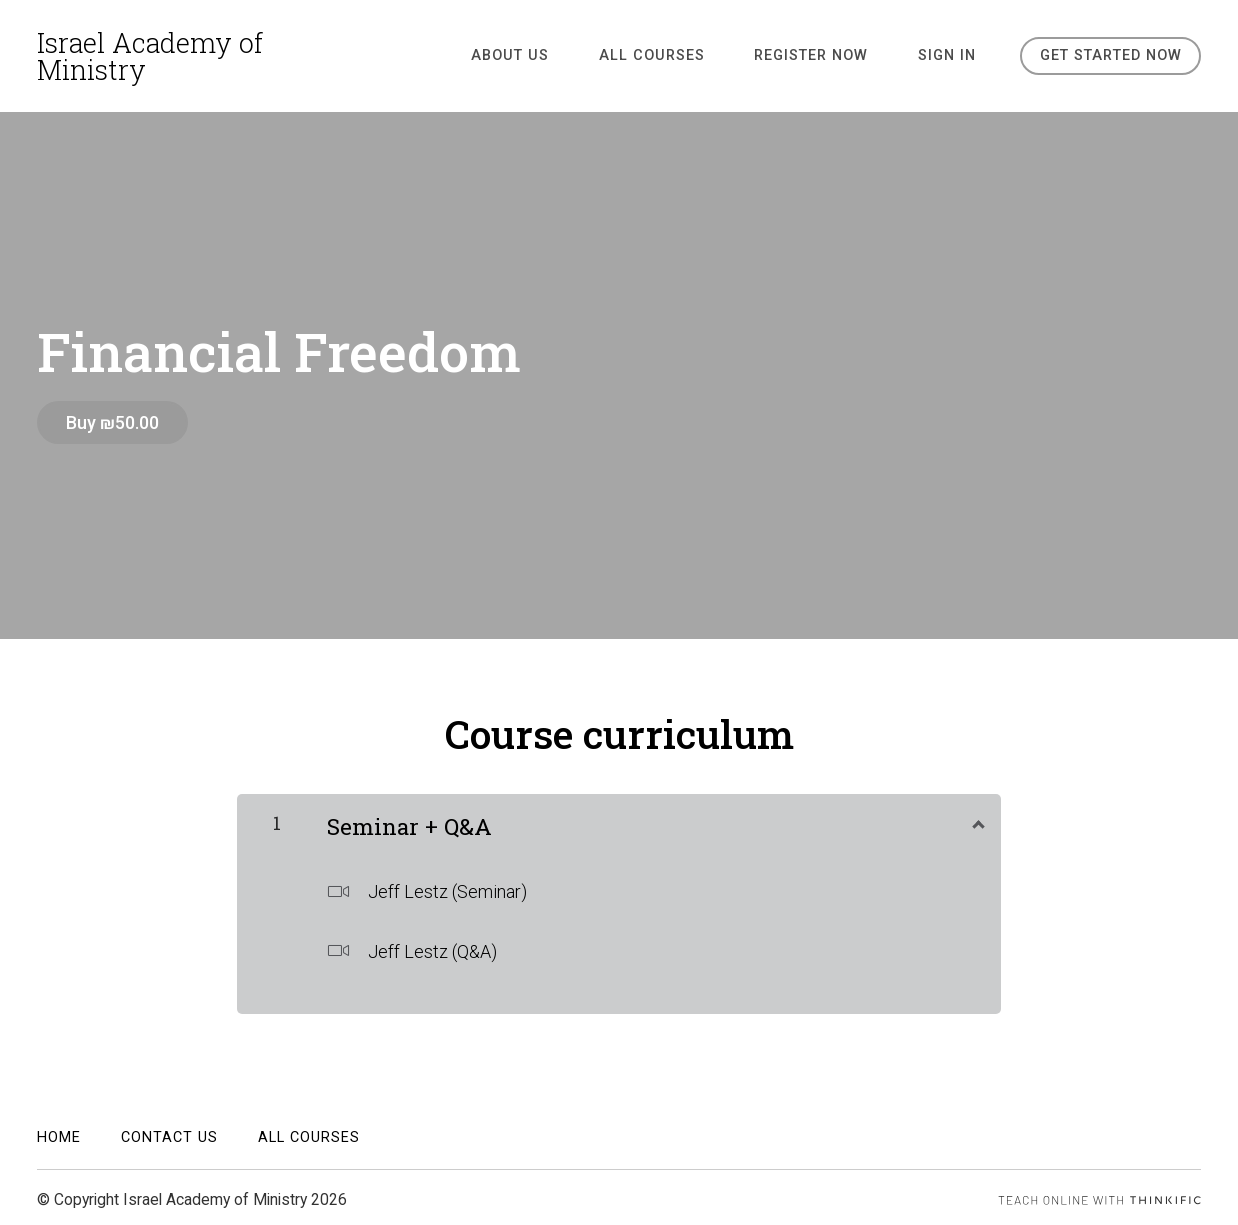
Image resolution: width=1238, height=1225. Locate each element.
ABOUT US (542, 55)
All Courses (674, 55)
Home (59, 1132)
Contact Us (169, 1132)
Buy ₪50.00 (112, 422)
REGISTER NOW (824, 55)
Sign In (950, 55)
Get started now (1110, 55)
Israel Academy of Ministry (150, 56)
